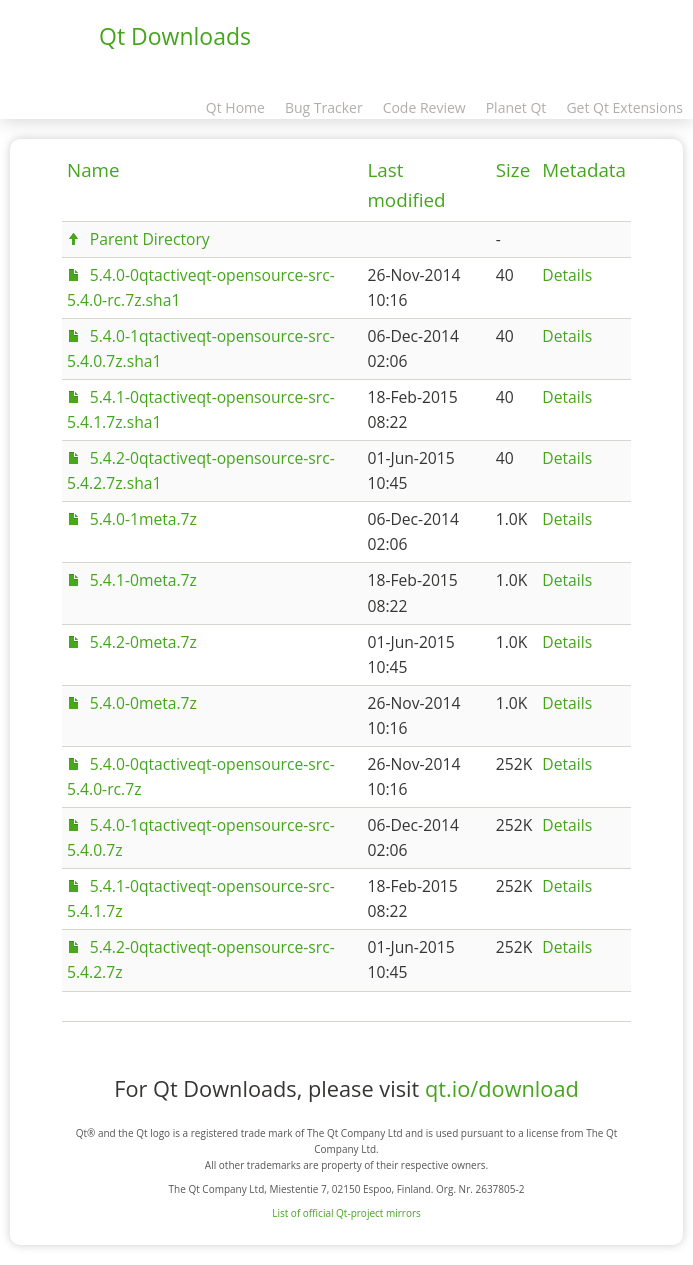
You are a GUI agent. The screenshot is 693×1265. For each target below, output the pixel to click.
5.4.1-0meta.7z (143, 580)
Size (513, 170)
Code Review (424, 107)
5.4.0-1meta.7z (143, 519)
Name (93, 170)
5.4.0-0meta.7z (143, 703)
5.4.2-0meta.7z (143, 642)
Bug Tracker (324, 107)
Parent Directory (150, 239)
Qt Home (235, 107)
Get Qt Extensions (624, 107)
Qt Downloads (175, 36)
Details (567, 275)
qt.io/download (502, 1088)
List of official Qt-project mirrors (346, 1213)
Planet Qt (516, 107)
